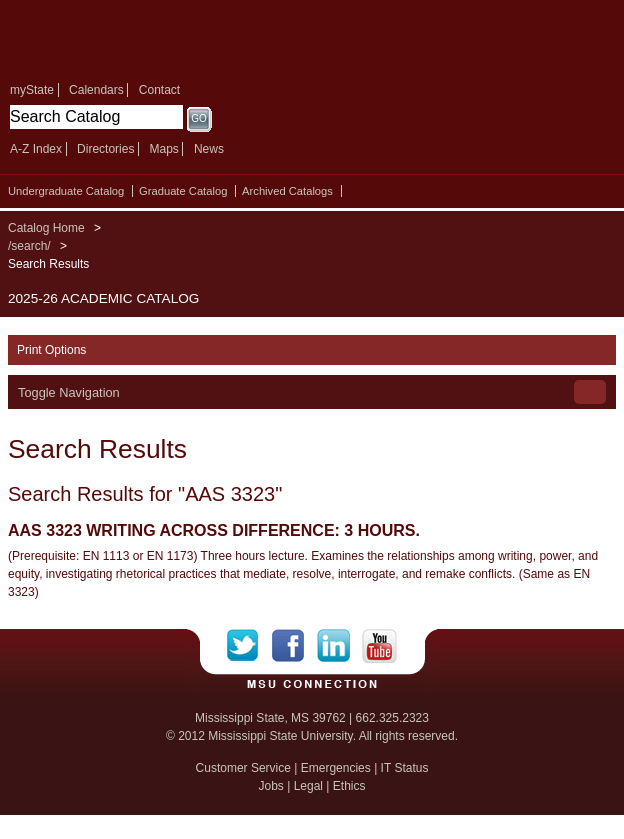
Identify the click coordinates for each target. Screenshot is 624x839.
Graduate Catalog (183, 191)
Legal (308, 786)
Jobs (270, 786)
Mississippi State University (150, 38)
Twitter (249, 646)
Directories (105, 149)
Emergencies (336, 768)
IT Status (405, 768)
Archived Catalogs (287, 191)
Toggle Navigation (69, 392)
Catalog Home (46, 228)
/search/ (29, 246)
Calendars (96, 90)
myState (32, 90)
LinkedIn (339, 646)
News (209, 149)
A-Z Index (36, 149)
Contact (159, 90)
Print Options (51, 350)
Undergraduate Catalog (66, 191)
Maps (163, 149)
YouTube (379, 646)
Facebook (294, 646)
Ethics (349, 786)
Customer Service (243, 768)
